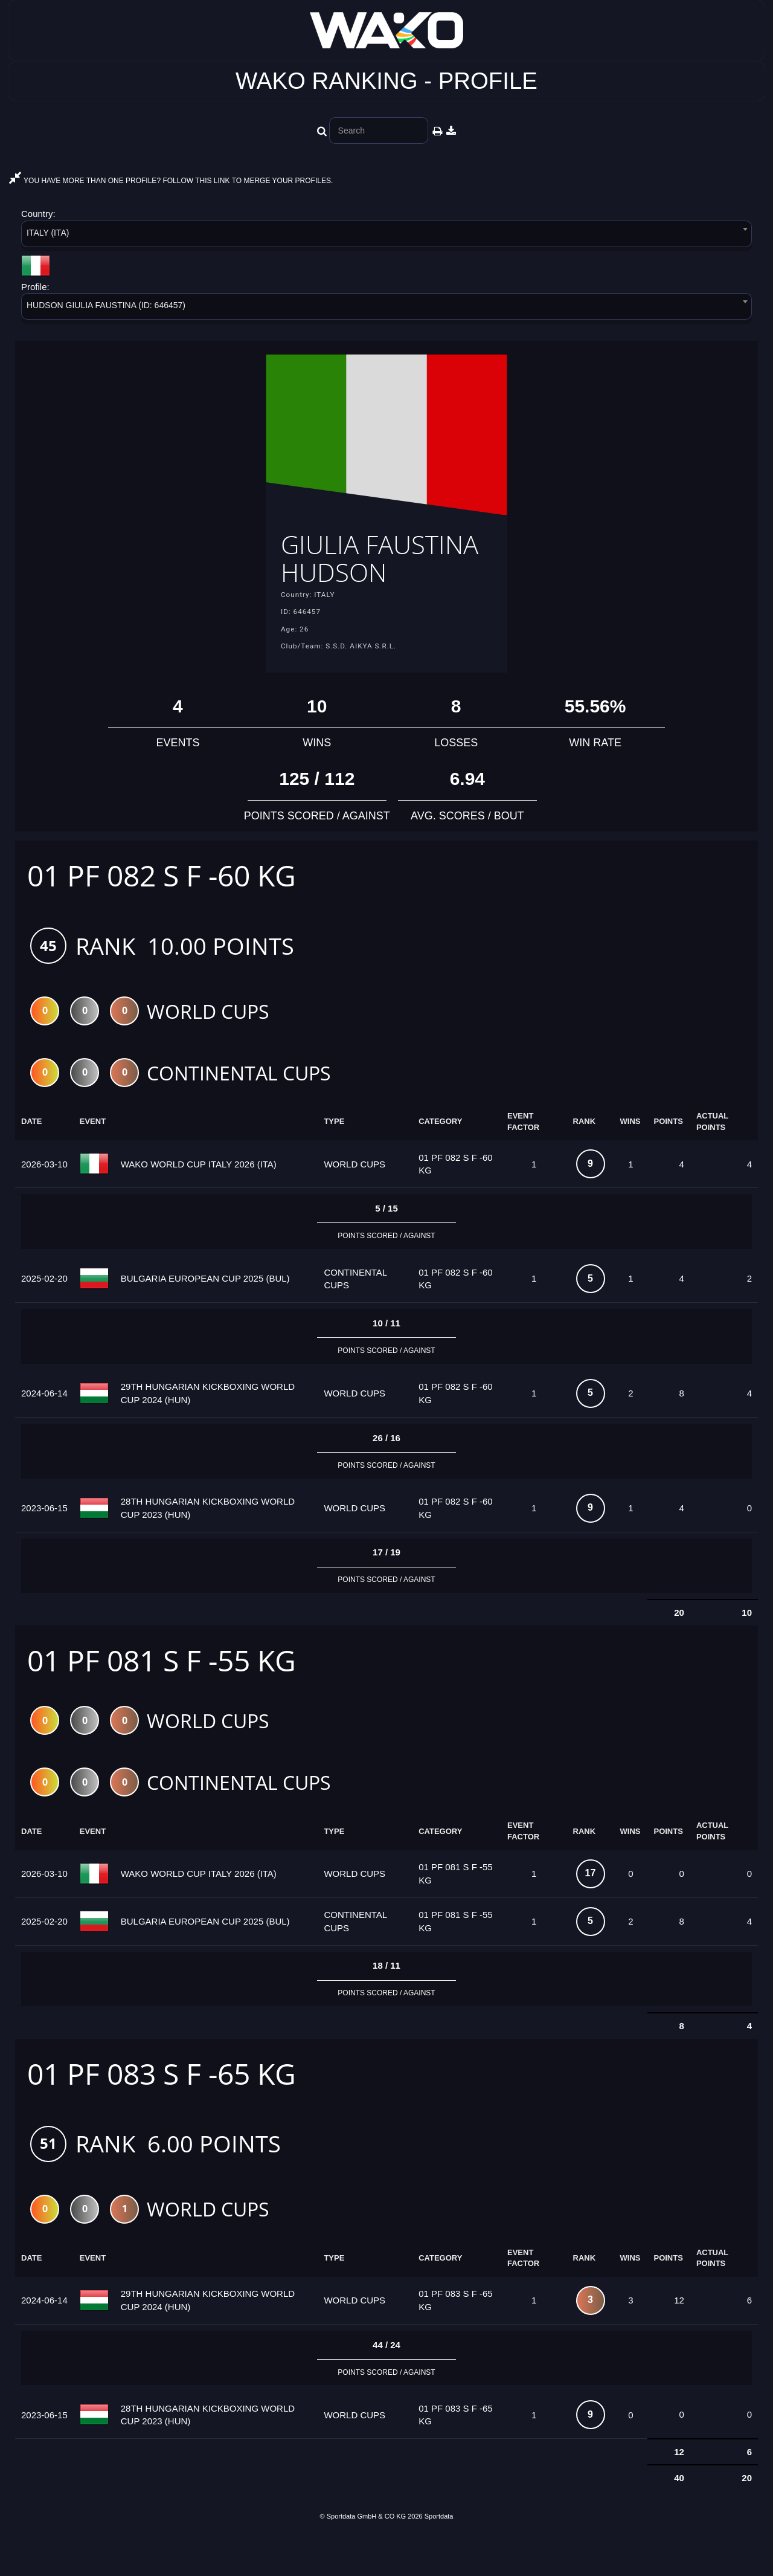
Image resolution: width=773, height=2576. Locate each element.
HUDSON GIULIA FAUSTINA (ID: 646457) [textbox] (106, 305)
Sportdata (439, 2556)
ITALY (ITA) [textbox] (48, 232)
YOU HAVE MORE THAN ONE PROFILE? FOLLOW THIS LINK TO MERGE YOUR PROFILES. (171, 180)
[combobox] (386, 236)
